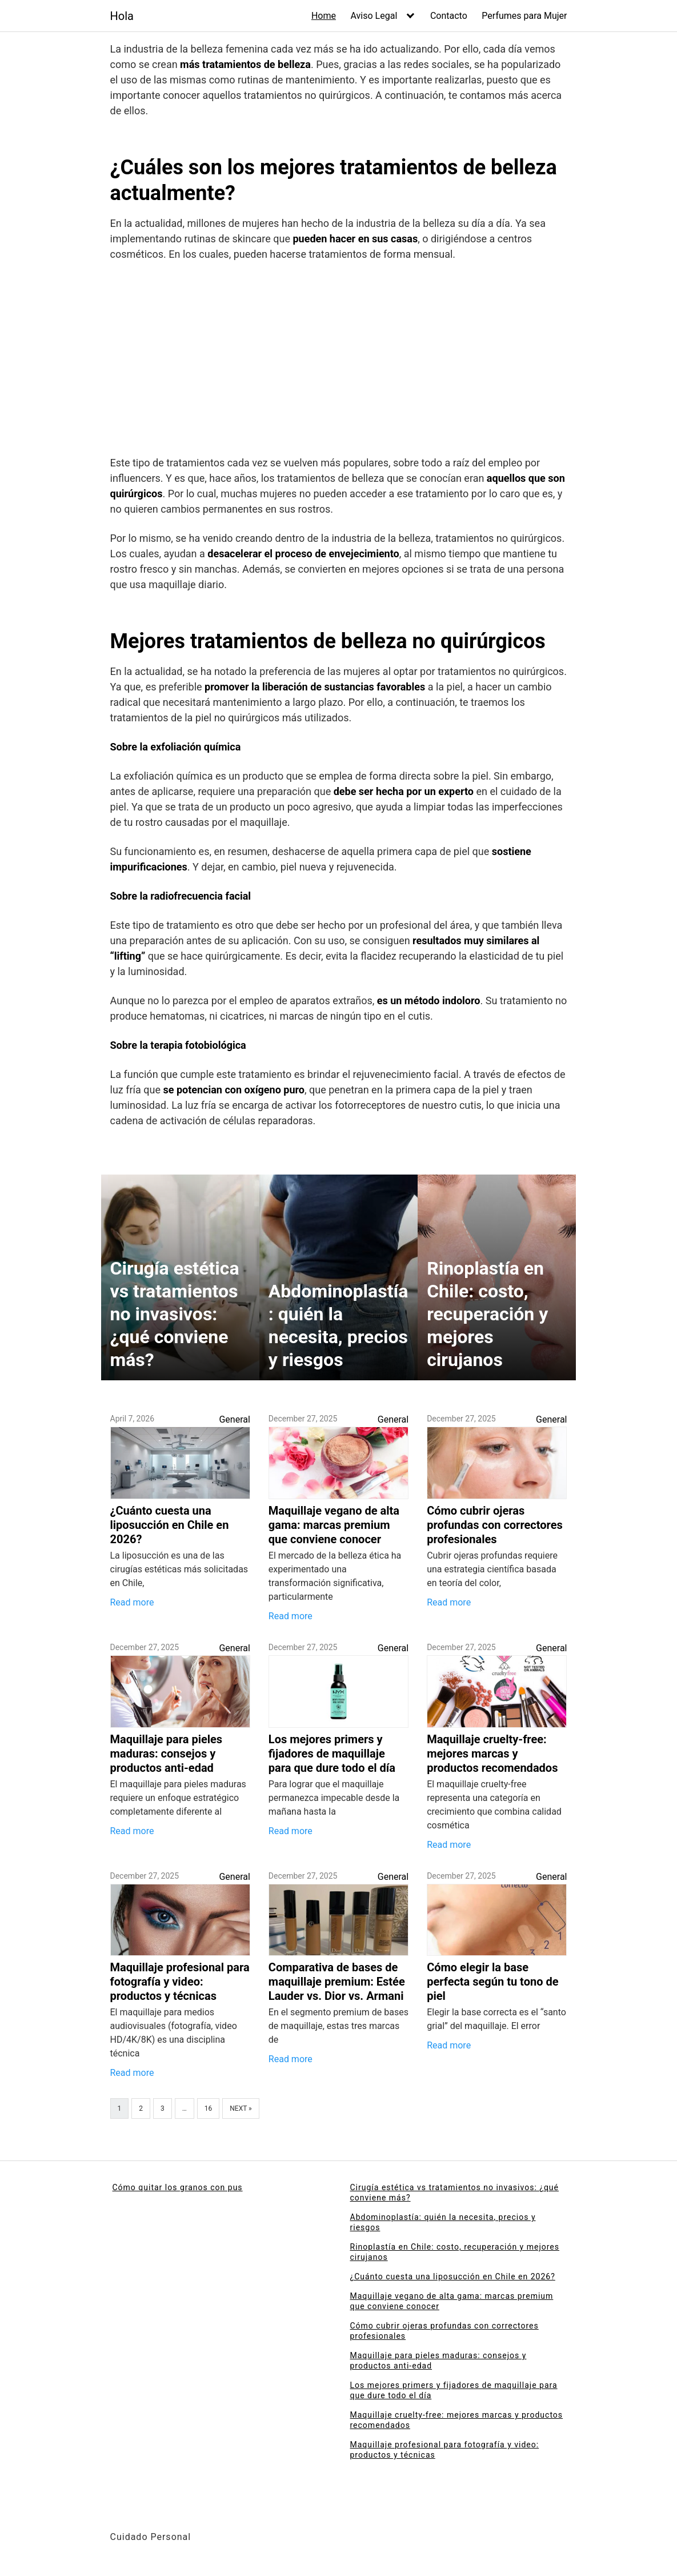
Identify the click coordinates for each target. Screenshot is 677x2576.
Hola (122, 16)
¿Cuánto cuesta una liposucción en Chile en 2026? (452, 2276)
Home (323, 15)
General (234, 1419)
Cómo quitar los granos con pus (178, 2187)
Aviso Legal (374, 15)
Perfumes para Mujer (524, 15)
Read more (132, 1602)
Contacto (448, 15)
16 (209, 2108)
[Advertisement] (338, 361)
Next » (240, 2108)
